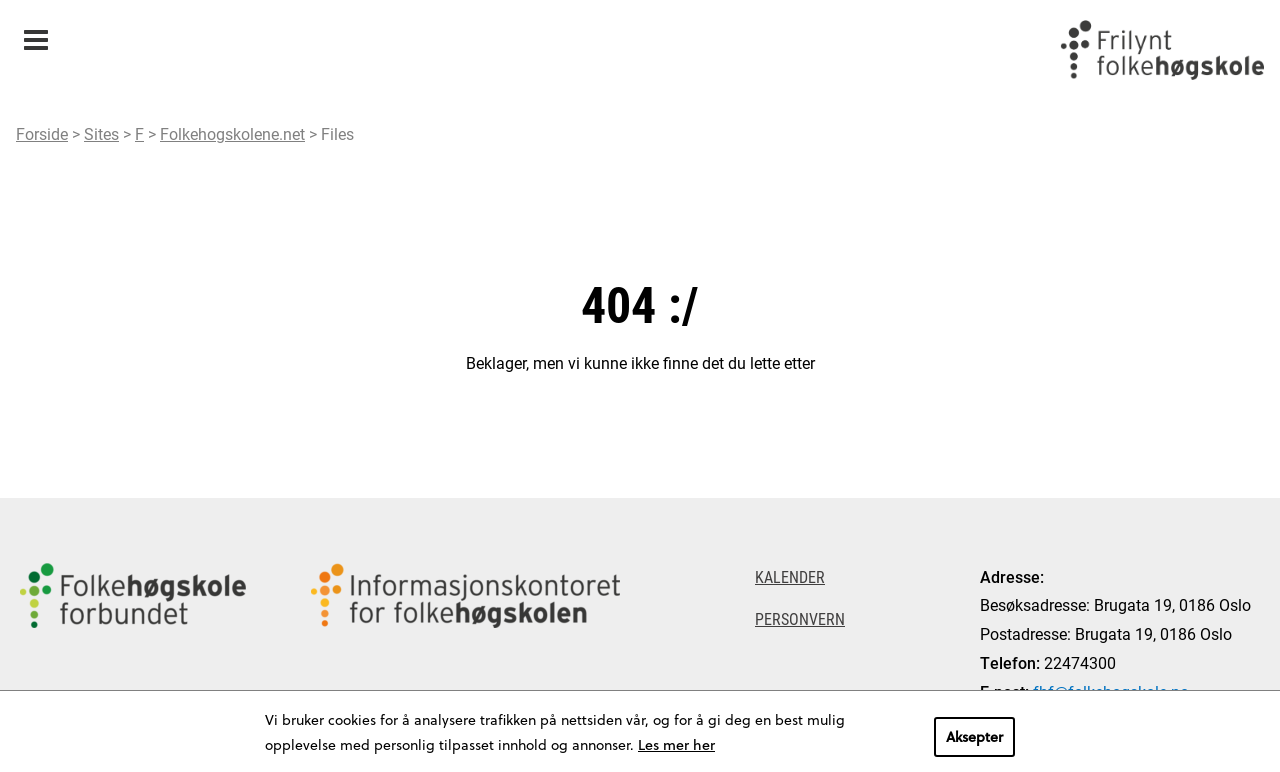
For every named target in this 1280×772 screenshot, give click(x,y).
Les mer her (676, 744)
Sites (101, 133)
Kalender (790, 576)
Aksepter (974, 736)
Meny (35, 33)
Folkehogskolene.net (232, 133)
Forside (42, 133)
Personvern (800, 618)
